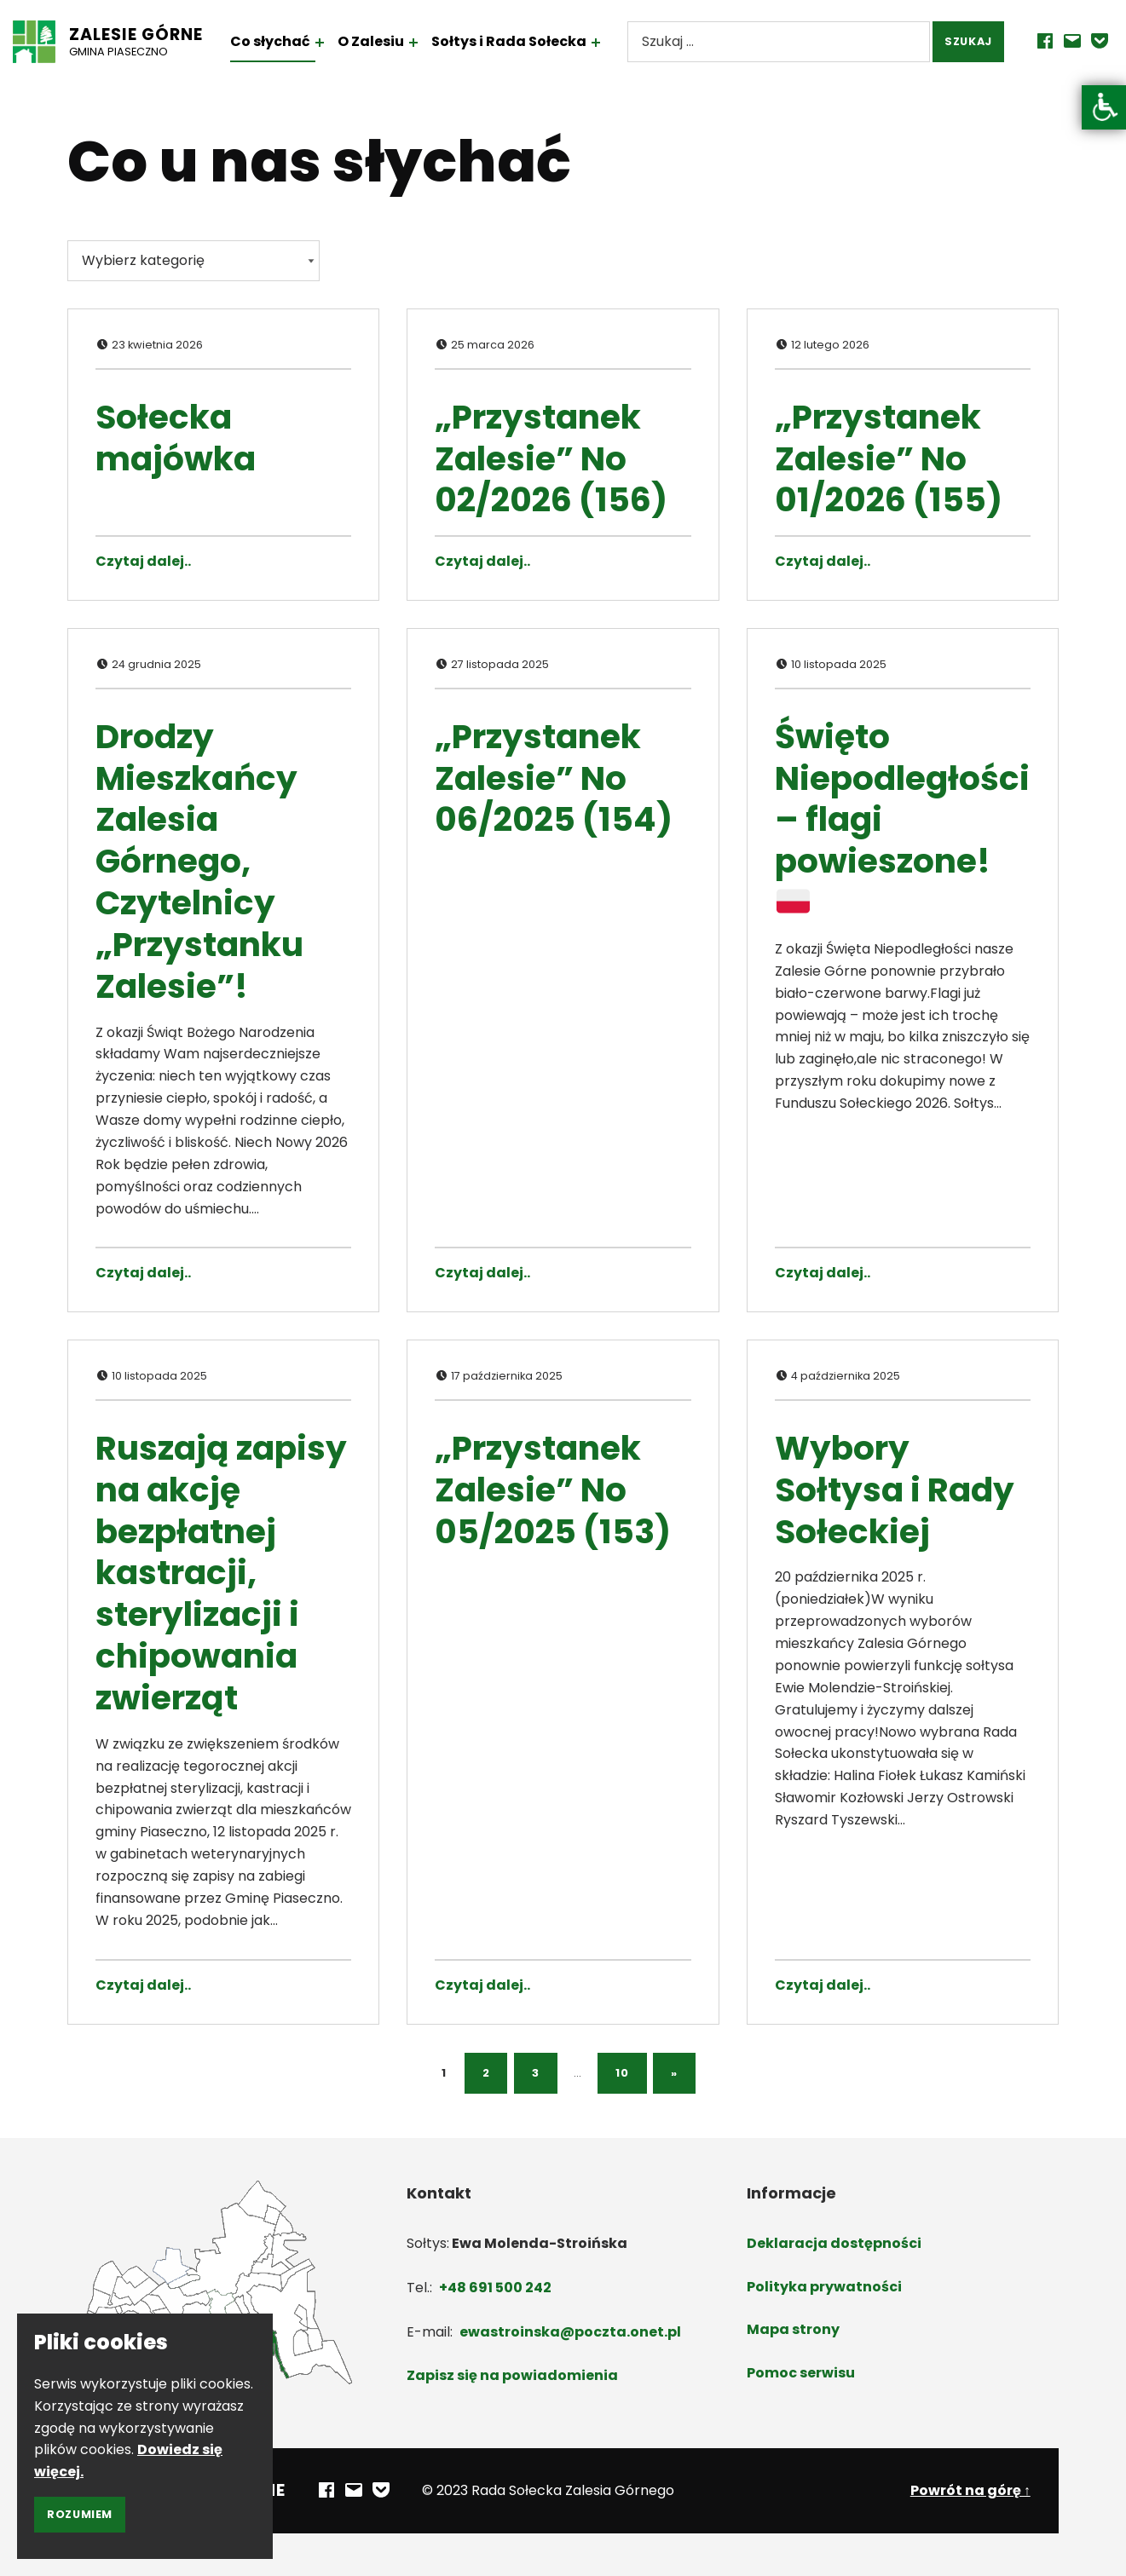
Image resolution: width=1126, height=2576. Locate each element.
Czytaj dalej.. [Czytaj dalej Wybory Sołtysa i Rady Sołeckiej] (822, 1985)
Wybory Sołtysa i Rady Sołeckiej (894, 1490)
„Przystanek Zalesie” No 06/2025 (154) (554, 778)
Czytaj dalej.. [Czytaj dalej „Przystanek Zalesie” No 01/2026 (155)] (822, 561)
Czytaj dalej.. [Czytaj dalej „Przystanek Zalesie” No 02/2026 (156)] (482, 561)
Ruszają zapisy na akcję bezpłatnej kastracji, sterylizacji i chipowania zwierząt (221, 1573)
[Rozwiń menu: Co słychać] (334, 42)
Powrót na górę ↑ (970, 2490)
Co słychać (284, 41)
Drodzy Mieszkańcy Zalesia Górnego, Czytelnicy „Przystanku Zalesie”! (199, 861)
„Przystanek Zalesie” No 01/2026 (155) (888, 459)
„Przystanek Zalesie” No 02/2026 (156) (551, 459)
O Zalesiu (385, 41)
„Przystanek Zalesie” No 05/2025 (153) (553, 1490)
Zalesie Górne (150, 34)
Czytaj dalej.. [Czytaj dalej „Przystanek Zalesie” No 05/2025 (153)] (482, 1985)
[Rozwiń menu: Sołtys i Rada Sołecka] (610, 42)
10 (621, 2073)
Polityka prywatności (824, 2287)
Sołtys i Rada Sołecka (523, 41)
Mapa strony (793, 2329)
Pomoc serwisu (801, 2373)
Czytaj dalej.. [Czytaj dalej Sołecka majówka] (143, 561)
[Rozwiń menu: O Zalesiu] (428, 42)
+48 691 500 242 (495, 2287)
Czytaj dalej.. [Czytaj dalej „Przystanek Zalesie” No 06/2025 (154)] (482, 1272)
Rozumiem (80, 2514)
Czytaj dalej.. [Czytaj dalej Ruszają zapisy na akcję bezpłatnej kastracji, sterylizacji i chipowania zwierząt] (143, 1985)
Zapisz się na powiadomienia (512, 2375)
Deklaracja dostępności (834, 2243)
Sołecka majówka (175, 438)
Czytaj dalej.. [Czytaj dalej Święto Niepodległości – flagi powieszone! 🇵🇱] (822, 1272)
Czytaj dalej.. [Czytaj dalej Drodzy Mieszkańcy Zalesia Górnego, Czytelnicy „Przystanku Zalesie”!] (143, 1272)
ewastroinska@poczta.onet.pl (570, 2332)
